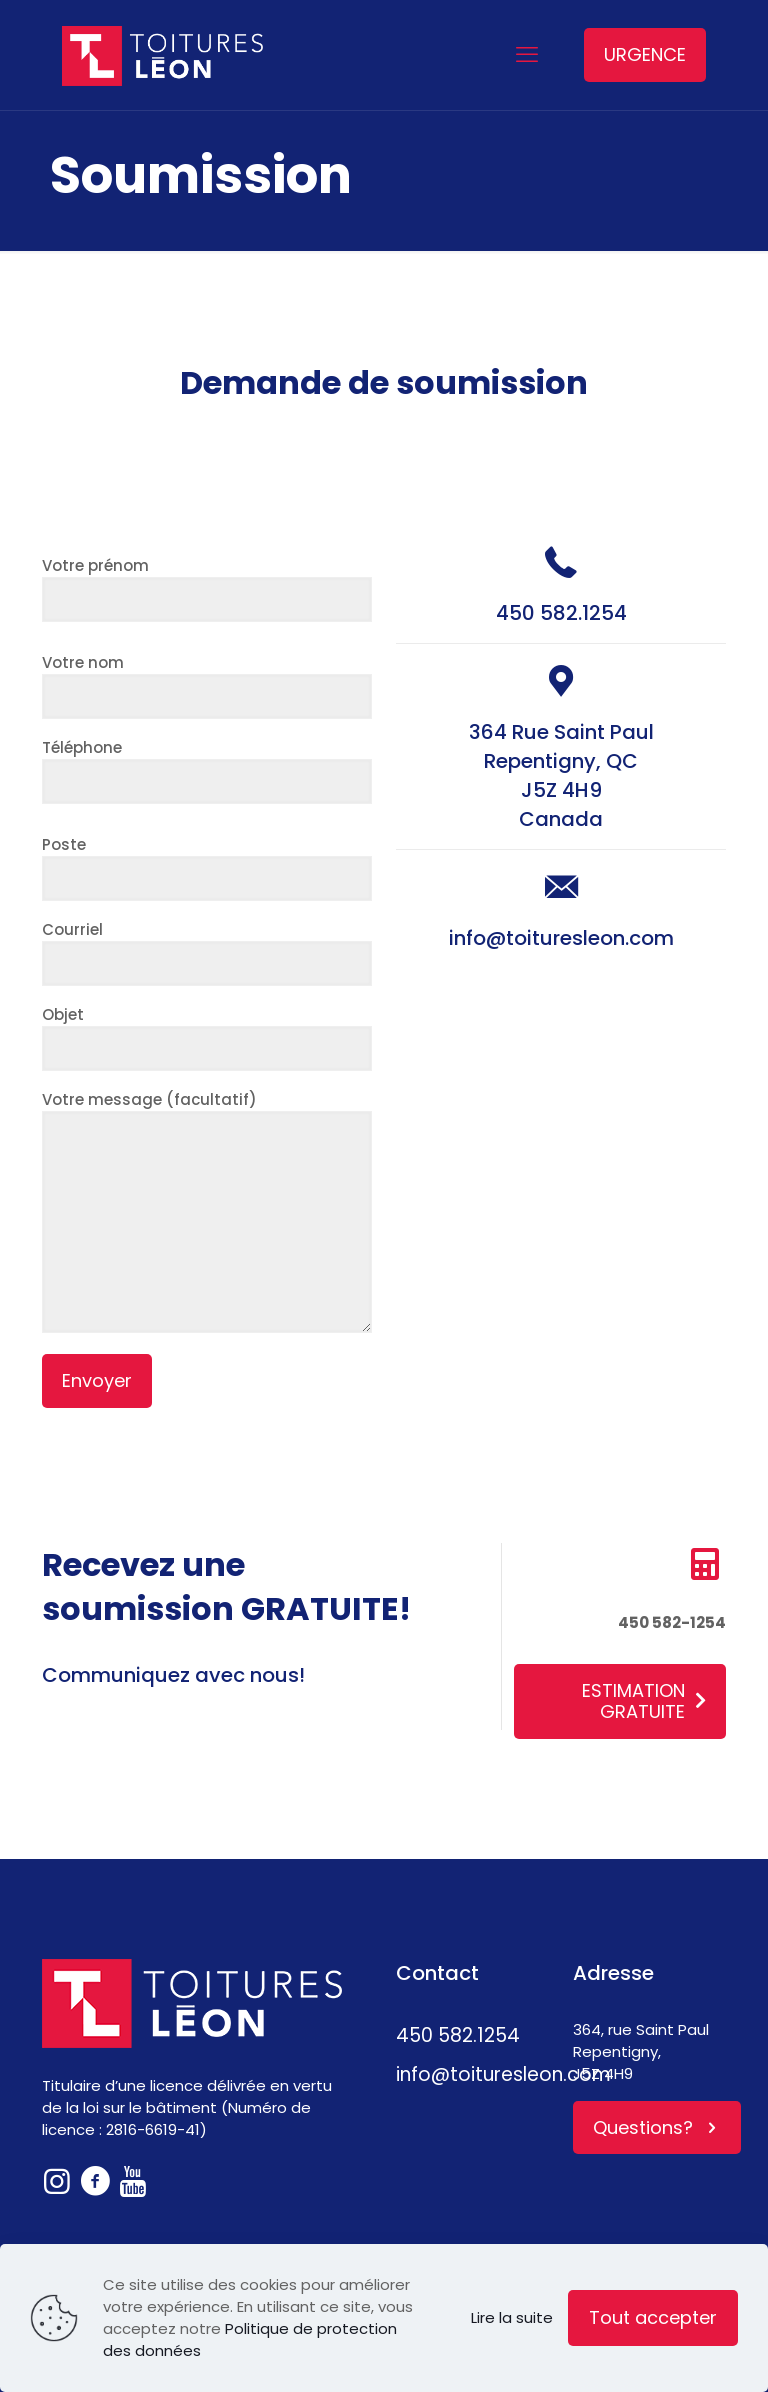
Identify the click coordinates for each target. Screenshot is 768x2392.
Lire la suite (512, 2317)
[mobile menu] (527, 55)
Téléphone (207, 770)
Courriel (207, 952)
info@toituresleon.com (561, 938)
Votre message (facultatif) (207, 1211)
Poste (207, 867)
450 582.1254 (561, 613)
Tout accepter (653, 2317)
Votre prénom (207, 588)
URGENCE (645, 54)
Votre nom (207, 685)
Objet (207, 1037)
